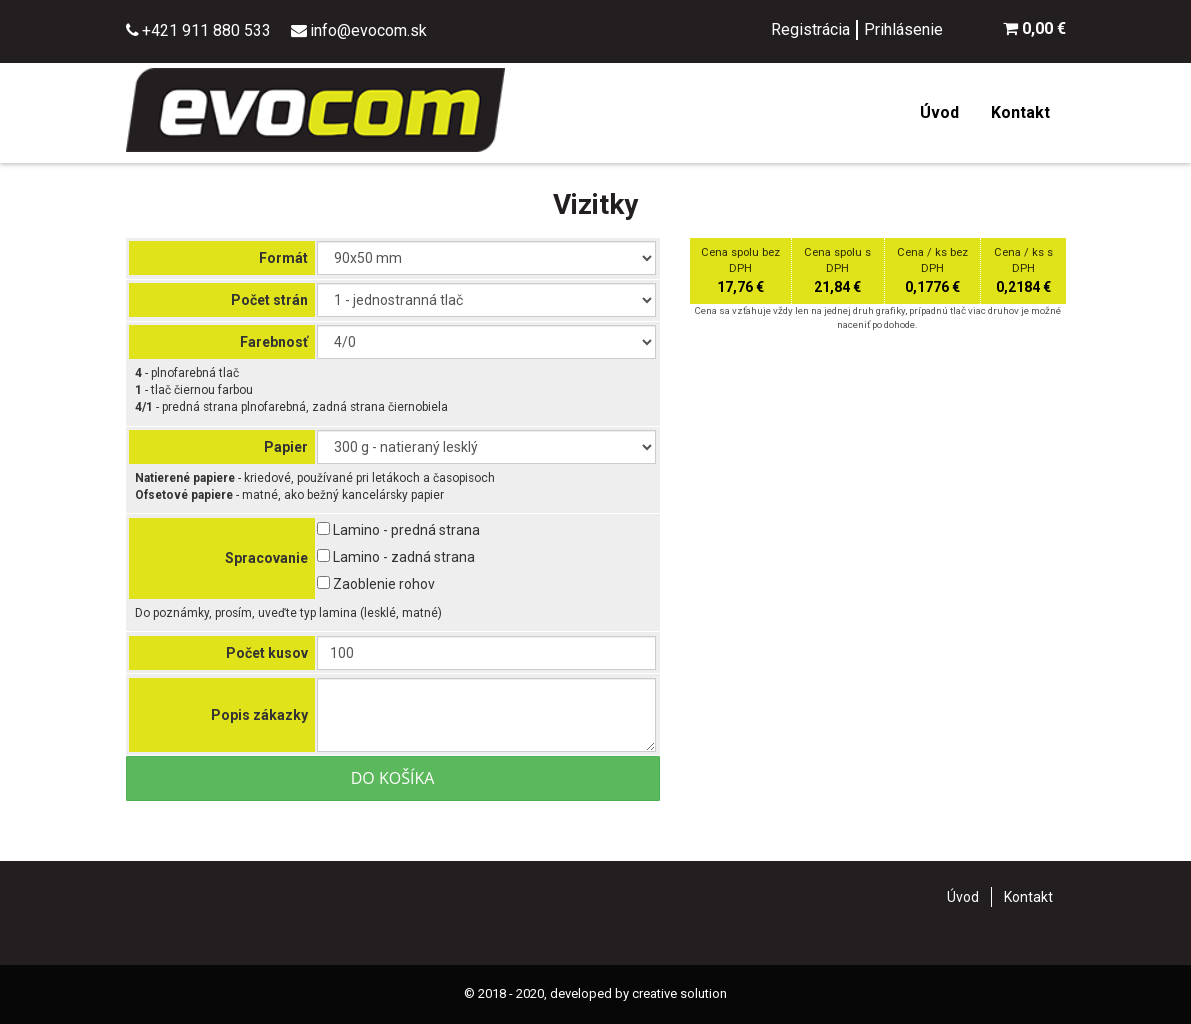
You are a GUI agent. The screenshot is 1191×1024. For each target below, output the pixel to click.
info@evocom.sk (368, 30)
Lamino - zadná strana (396, 557)
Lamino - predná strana (398, 530)
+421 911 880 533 (206, 30)
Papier (286, 447)
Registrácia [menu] (810, 29)
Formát (283, 258)
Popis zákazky (259, 715)
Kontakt (1028, 897)
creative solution (679, 993)
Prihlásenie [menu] (903, 29)
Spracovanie (266, 558)
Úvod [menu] (939, 112)
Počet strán (269, 300)
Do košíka (393, 778)
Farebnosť (274, 342)
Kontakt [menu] (1020, 112)
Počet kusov (267, 653)
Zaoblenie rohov (376, 584)
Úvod (963, 897)
